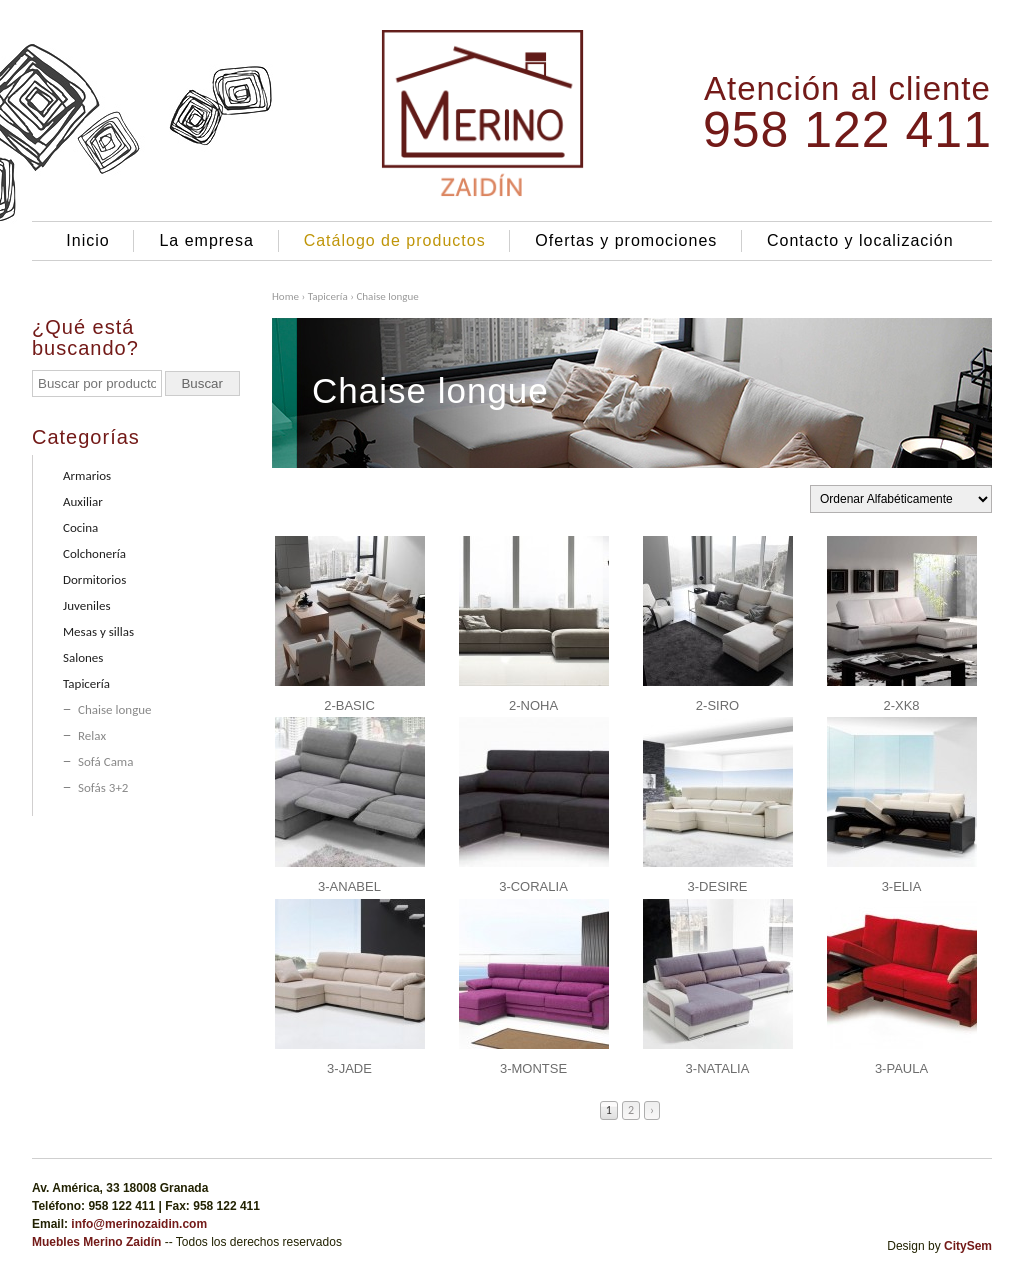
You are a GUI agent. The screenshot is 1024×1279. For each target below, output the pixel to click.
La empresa (206, 240)
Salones (83, 657)
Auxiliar (83, 501)
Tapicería (328, 296)
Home (285, 296)
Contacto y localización (860, 240)
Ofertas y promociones (626, 240)
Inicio (87, 240)
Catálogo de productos (395, 240)
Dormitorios (94, 579)
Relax (92, 735)
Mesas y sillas (98, 631)
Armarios (87, 475)
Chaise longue (115, 709)
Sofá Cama (105, 761)
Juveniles (87, 605)
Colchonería (94, 553)
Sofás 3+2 (103, 787)
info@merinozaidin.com (139, 1224)
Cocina (80, 527)
